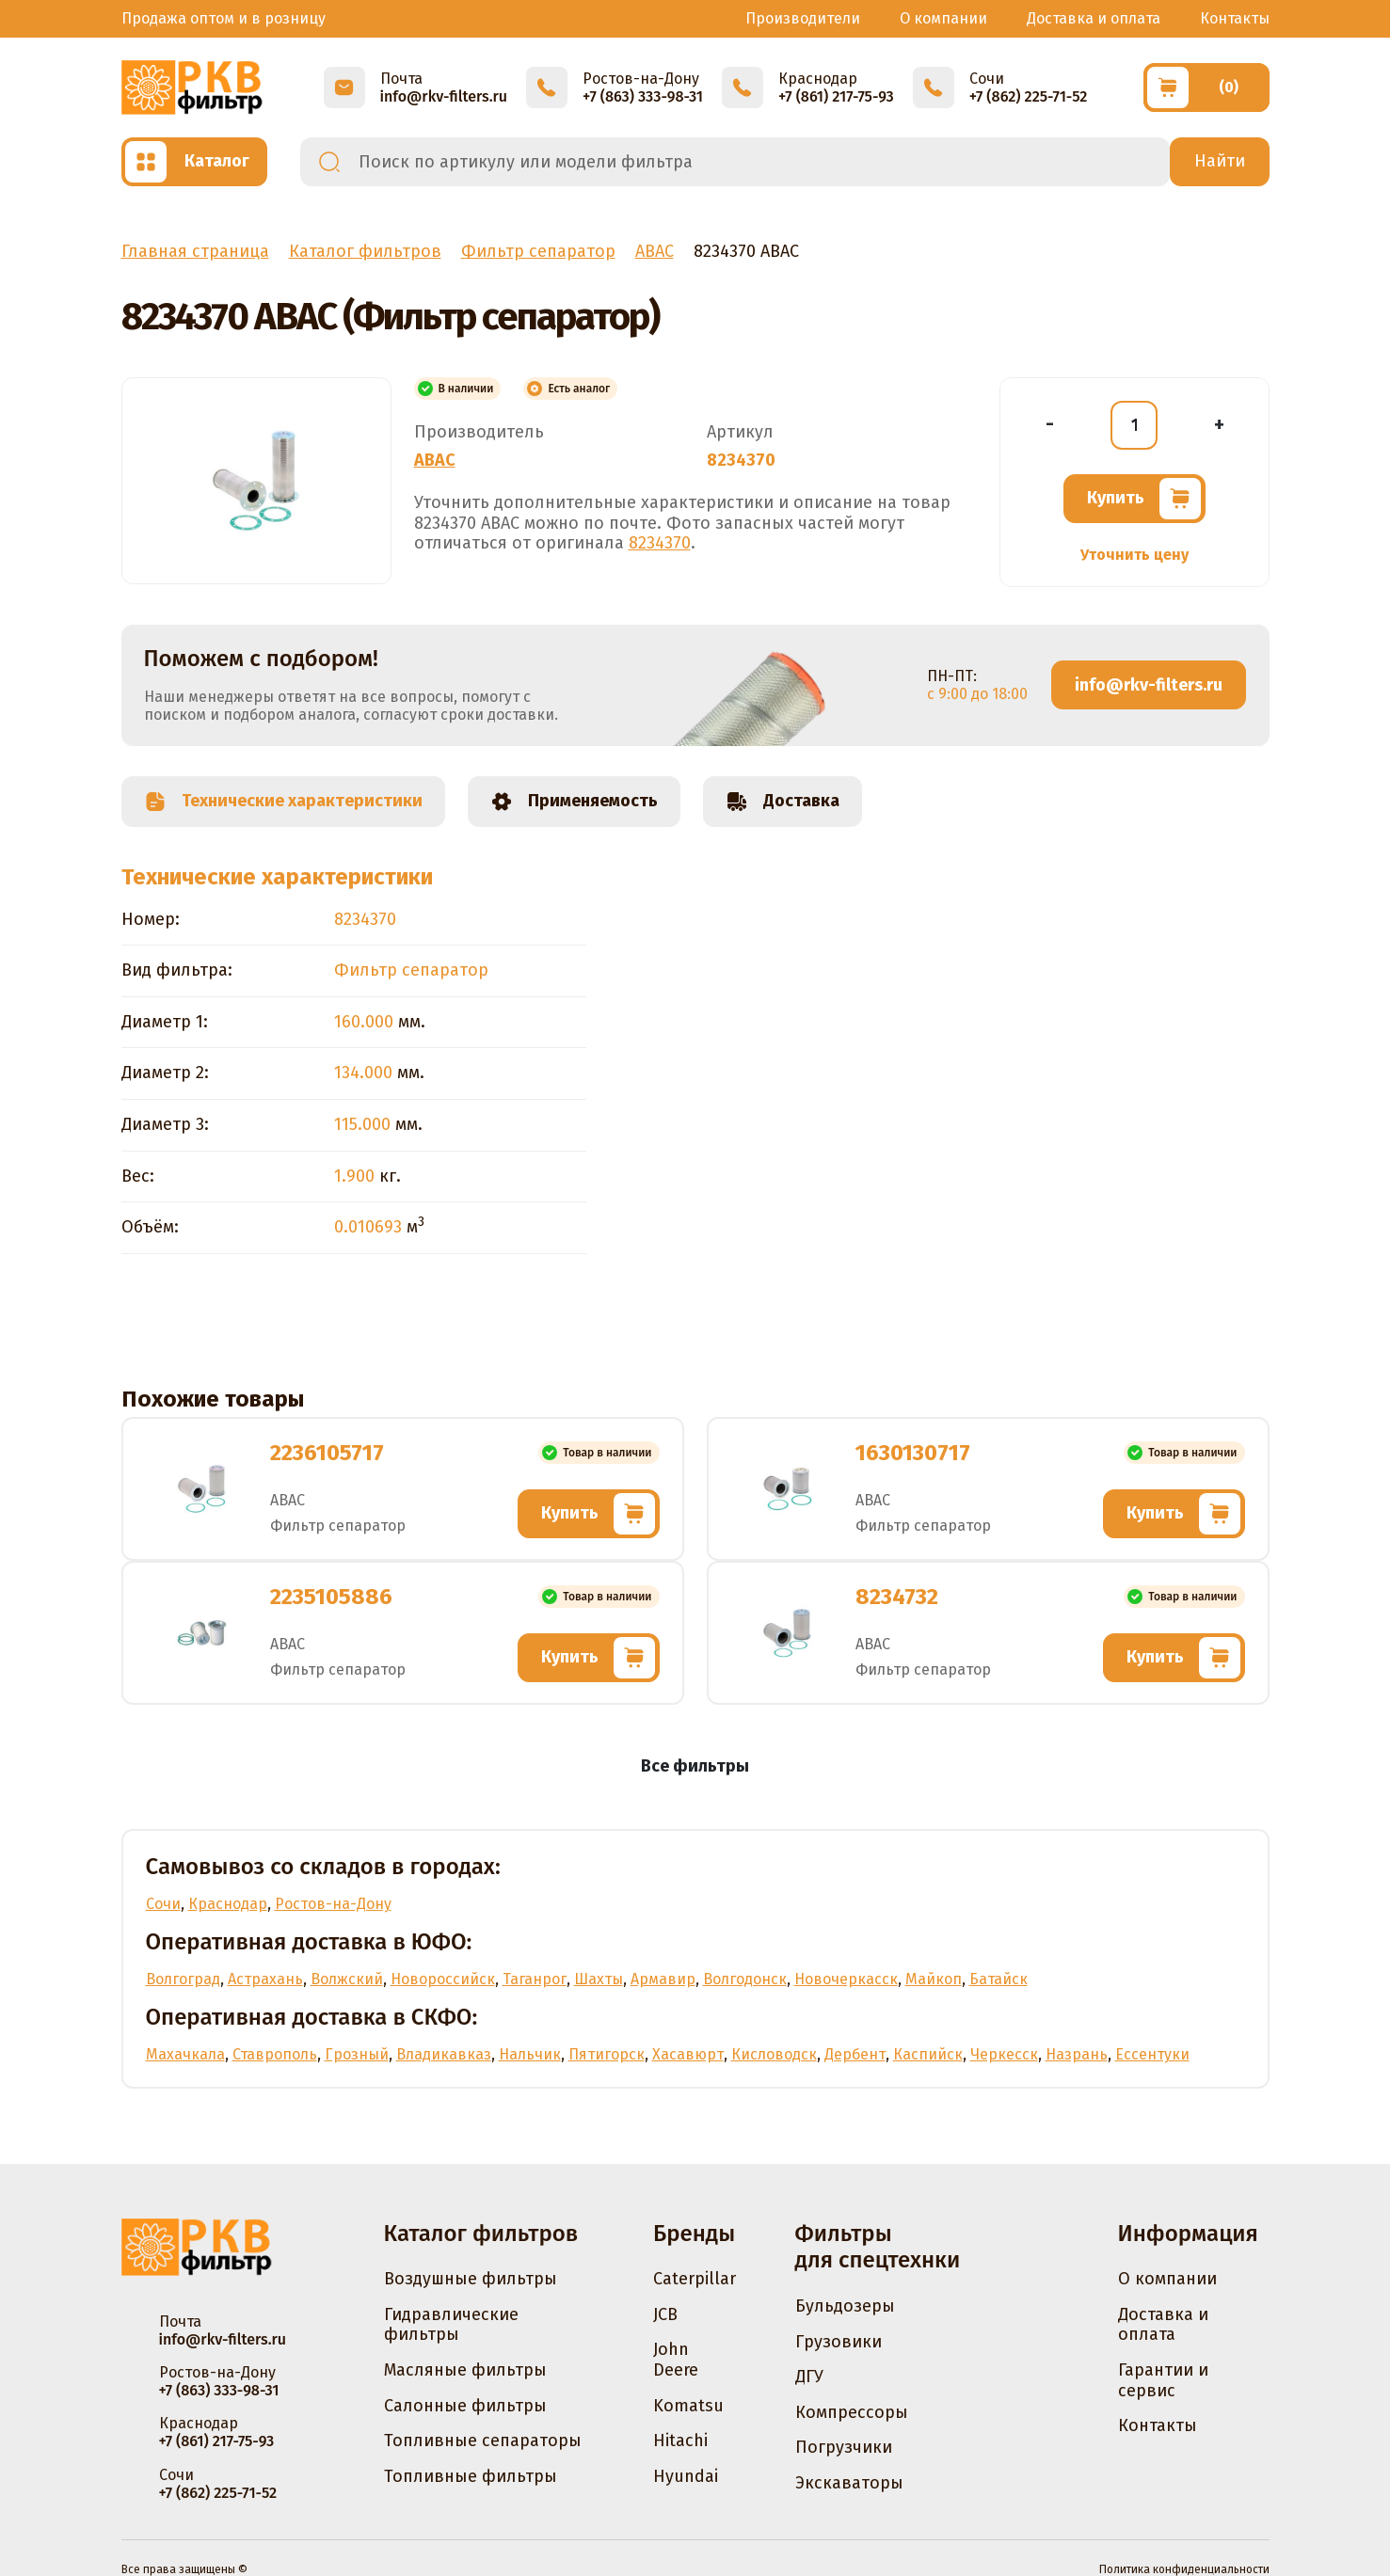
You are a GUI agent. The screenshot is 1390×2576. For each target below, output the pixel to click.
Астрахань (265, 1979)
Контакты (1235, 18)
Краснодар (227, 1904)
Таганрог (535, 1979)
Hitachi (680, 2440)
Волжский (347, 1979)
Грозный (357, 2054)
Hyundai (685, 2476)
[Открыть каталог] (194, 161)
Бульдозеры (845, 2306)
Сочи (163, 1904)
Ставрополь (274, 2054)
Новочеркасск (846, 1979)
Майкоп (933, 1979)
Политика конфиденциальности (1184, 2569)
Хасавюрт (688, 2054)
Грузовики (838, 2341)
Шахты (598, 1979)
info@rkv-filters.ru (1148, 685)
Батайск (998, 1979)
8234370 (660, 543)
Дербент (855, 2054)
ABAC (434, 460)
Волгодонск (745, 1979)
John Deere (675, 2359)
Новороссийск (443, 1979)
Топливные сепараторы (483, 2440)
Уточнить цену (1134, 555)
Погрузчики (843, 2447)
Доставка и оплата (1093, 18)
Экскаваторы (849, 2483)
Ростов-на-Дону (333, 1904)
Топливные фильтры (470, 2476)
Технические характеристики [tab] (283, 801)
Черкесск (1004, 2054)
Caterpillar (694, 2278)
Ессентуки (1152, 2054)
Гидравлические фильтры (451, 2324)
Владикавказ (443, 2054)
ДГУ (809, 2376)
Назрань (1077, 2054)
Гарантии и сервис (1163, 2380)
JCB (665, 2314)
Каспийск (928, 2054)
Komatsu (688, 2405)
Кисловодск (774, 2054)
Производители (802, 18)
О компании (943, 18)
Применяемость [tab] (574, 801)
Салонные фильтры (465, 2405)
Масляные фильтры (465, 2370)
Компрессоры (851, 2412)
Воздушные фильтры (470, 2278)
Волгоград (183, 1979)
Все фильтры (695, 1766)
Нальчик (530, 2054)
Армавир (663, 1979)
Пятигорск (606, 2054)
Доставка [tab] (782, 801)
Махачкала (185, 2054)
